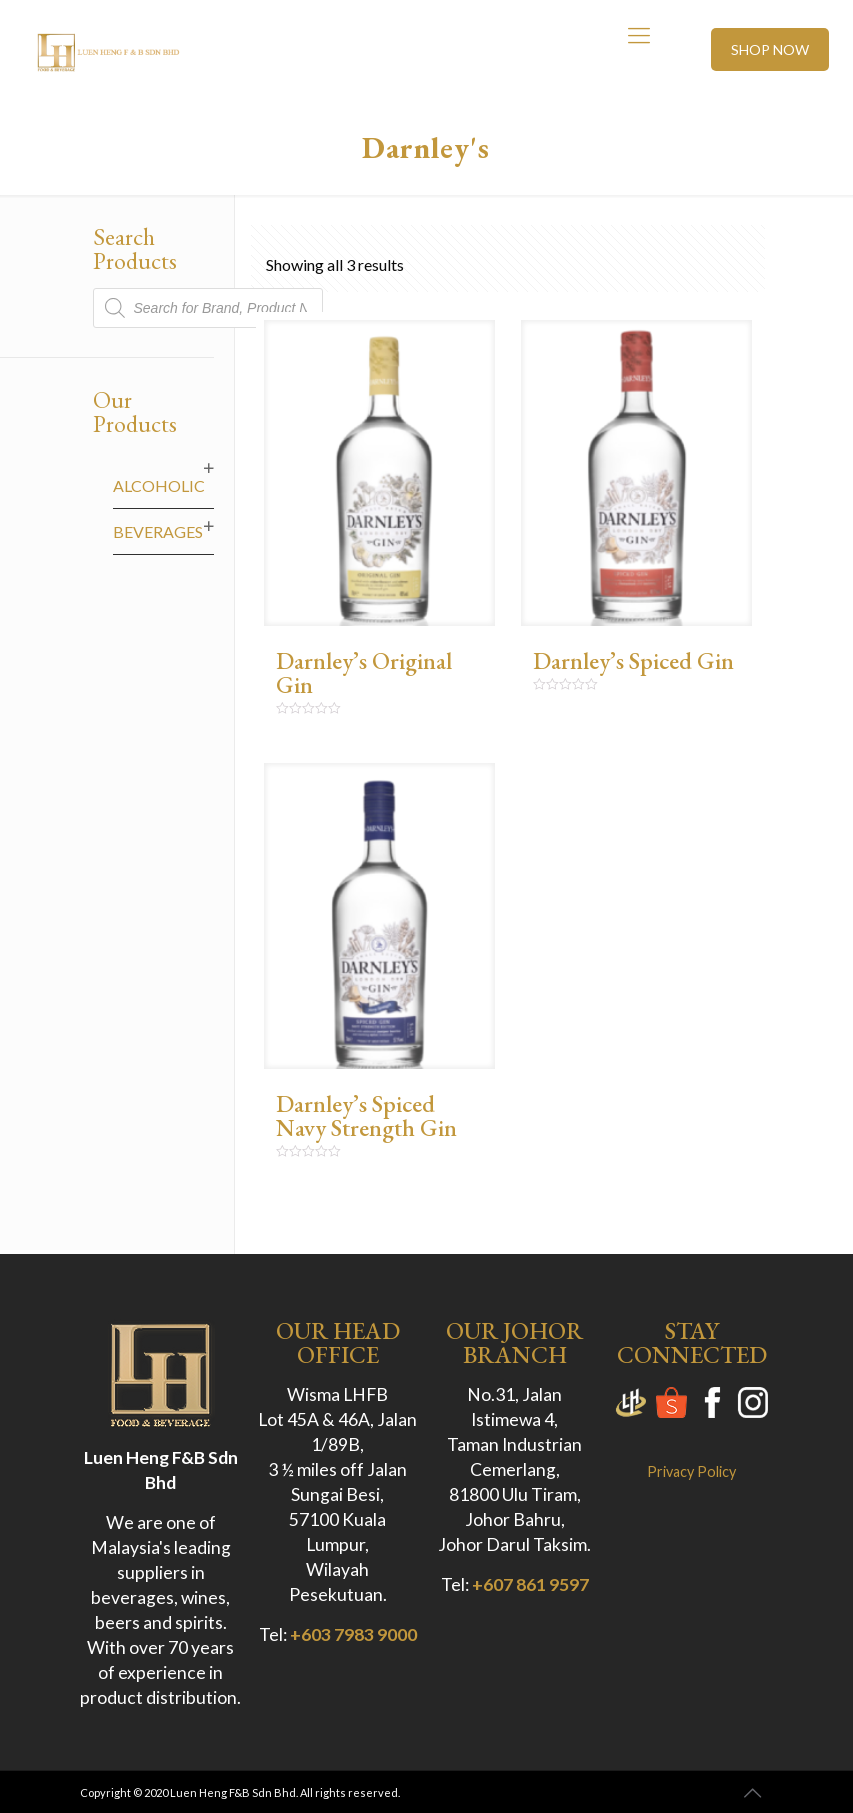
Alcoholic (159, 485)
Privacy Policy (691, 1471)
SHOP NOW (770, 49)
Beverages (158, 531)
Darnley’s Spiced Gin (633, 660)
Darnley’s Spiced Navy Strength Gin (366, 1115)
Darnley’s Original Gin (364, 672)
